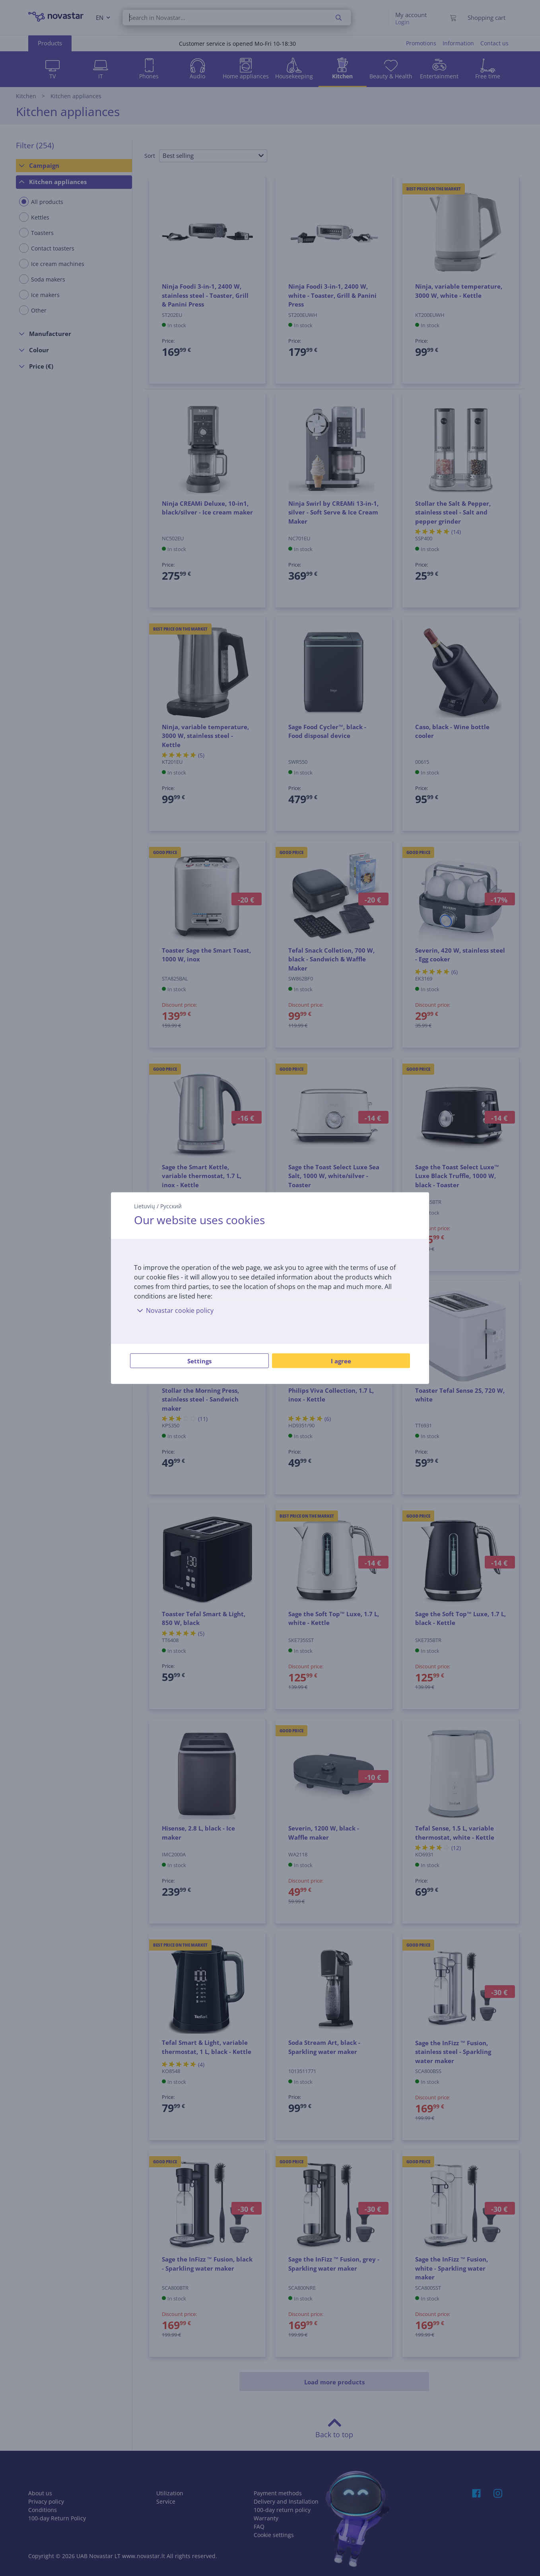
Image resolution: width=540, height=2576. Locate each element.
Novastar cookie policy (174, 1310)
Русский (171, 1205)
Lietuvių (144, 1205)
